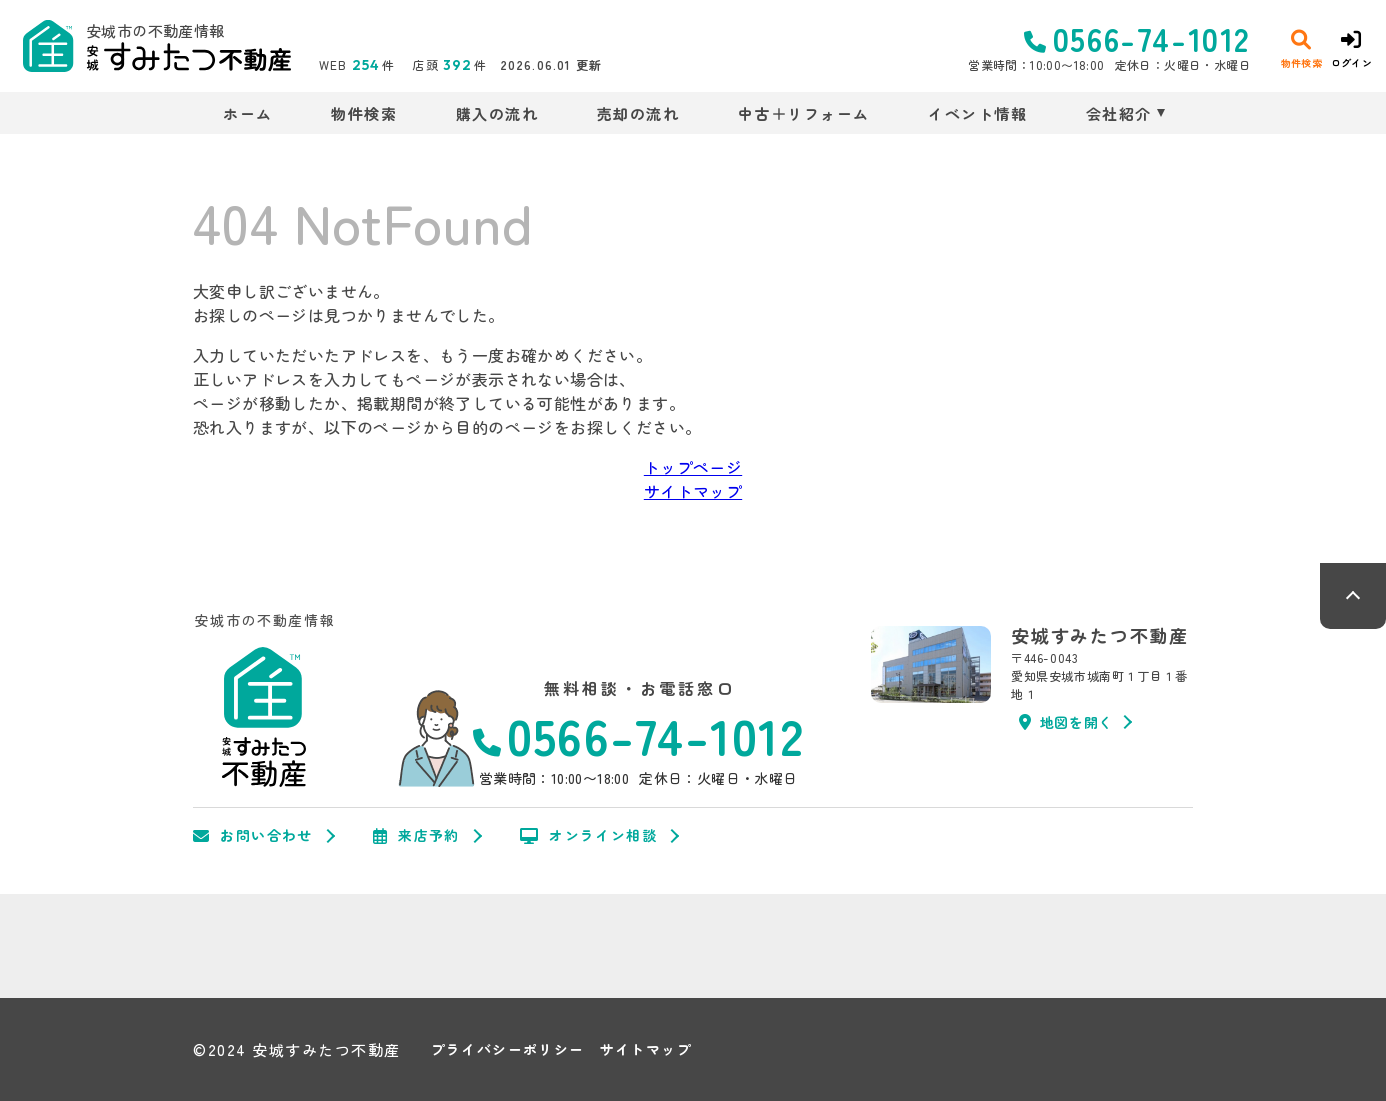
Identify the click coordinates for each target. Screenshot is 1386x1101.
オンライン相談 (588, 836)
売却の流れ (638, 113)
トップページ (693, 467)
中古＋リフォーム (804, 113)
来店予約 (416, 836)
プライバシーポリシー (508, 1049)
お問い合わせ (253, 836)
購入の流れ (497, 113)
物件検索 (364, 113)
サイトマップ (693, 491)
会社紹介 (1119, 113)
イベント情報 (977, 113)
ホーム (248, 113)
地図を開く (1066, 722)
